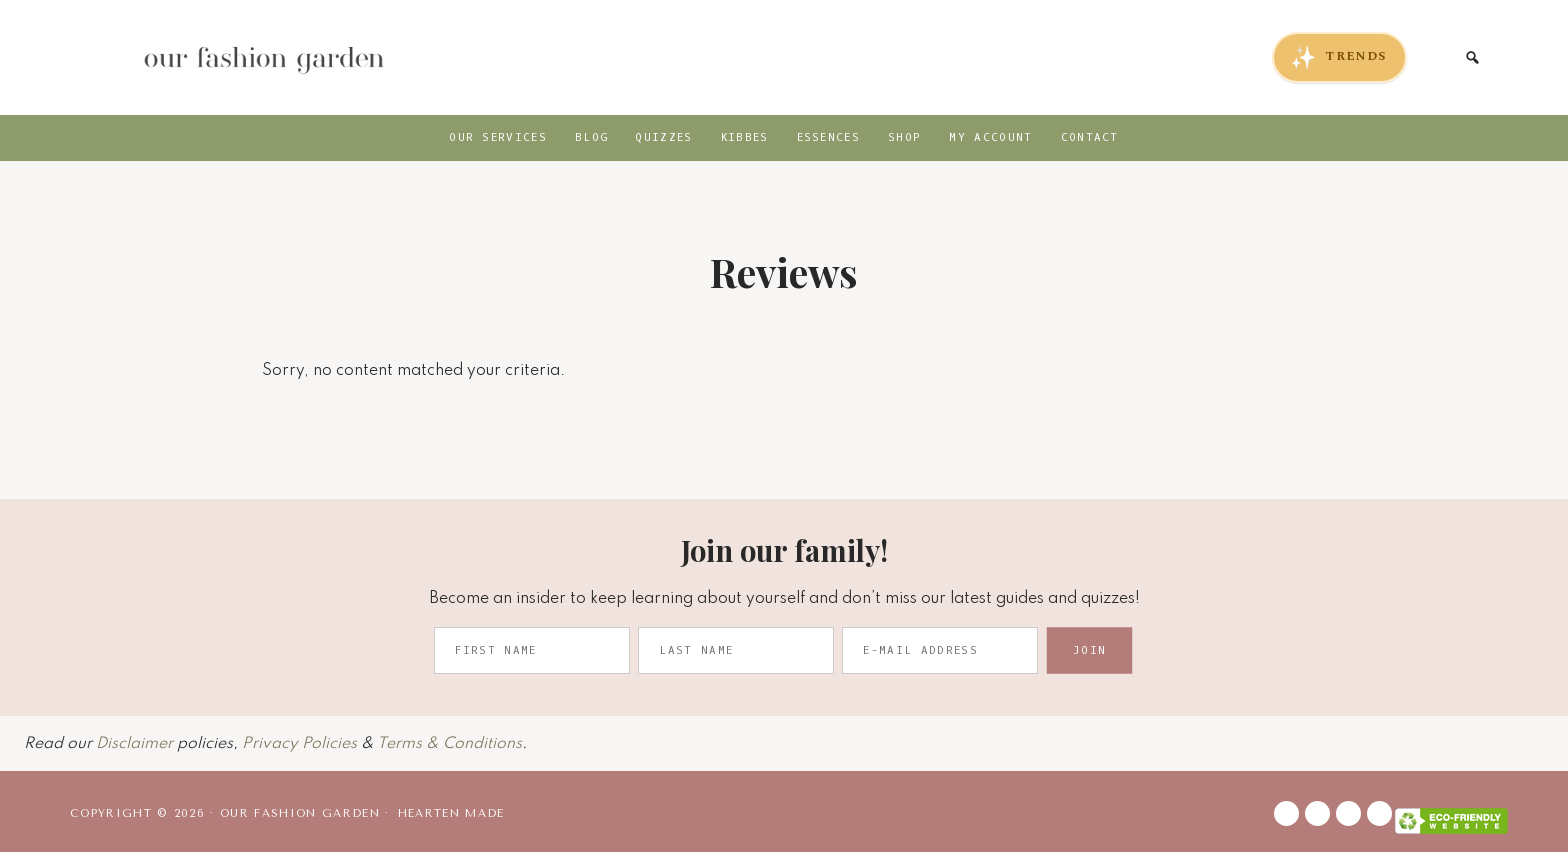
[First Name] (532, 650)
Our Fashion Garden (263, 58)
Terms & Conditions (449, 744)
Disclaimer (134, 744)
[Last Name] (736, 650)
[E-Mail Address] (940, 650)
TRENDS (1339, 57)
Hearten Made (451, 813)
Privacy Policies (299, 744)
